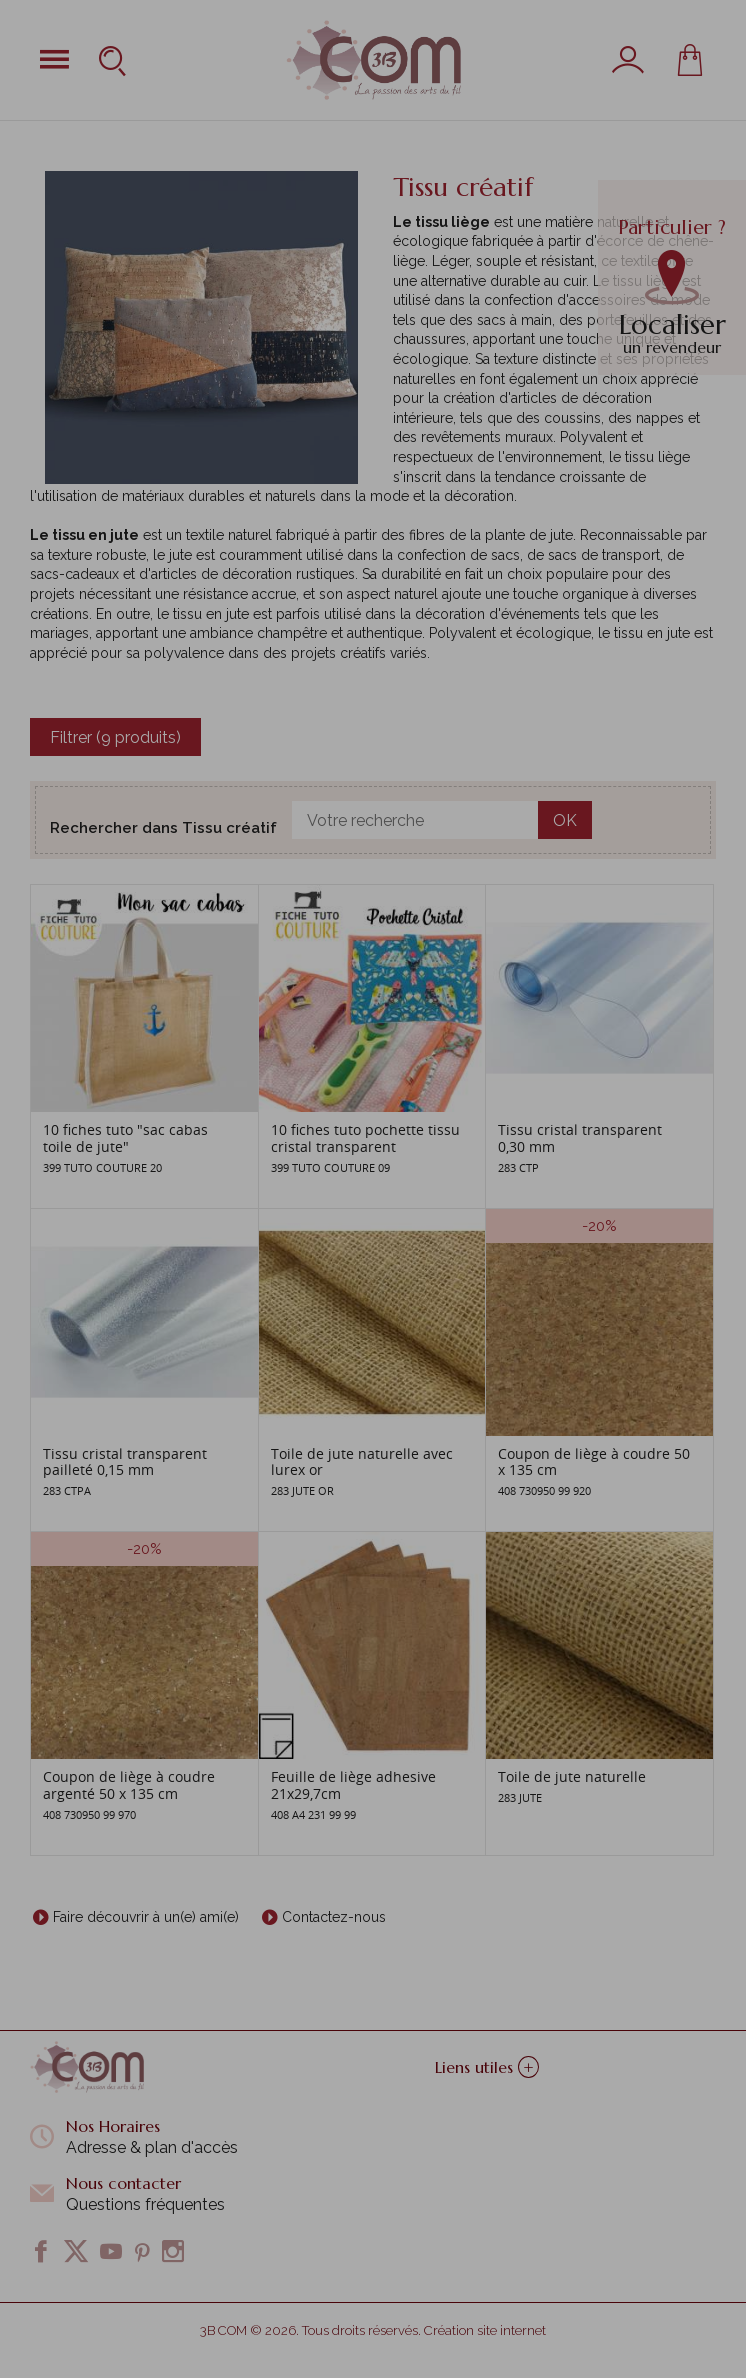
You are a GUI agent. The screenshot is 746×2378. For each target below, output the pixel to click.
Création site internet (485, 2330)
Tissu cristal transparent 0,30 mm (580, 1138)
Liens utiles (487, 2067)
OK (565, 820)
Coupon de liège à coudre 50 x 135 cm (594, 1462)
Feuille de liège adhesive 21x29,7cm (353, 1785)
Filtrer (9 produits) (115, 737)
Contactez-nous (334, 1917)
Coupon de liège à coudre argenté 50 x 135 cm (129, 1785)
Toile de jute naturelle (572, 1776)
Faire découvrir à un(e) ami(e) (146, 1917)
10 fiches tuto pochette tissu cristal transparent (365, 1138)
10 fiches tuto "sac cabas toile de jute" (125, 1138)
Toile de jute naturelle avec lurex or (362, 1462)
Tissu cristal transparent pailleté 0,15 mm (125, 1462)
